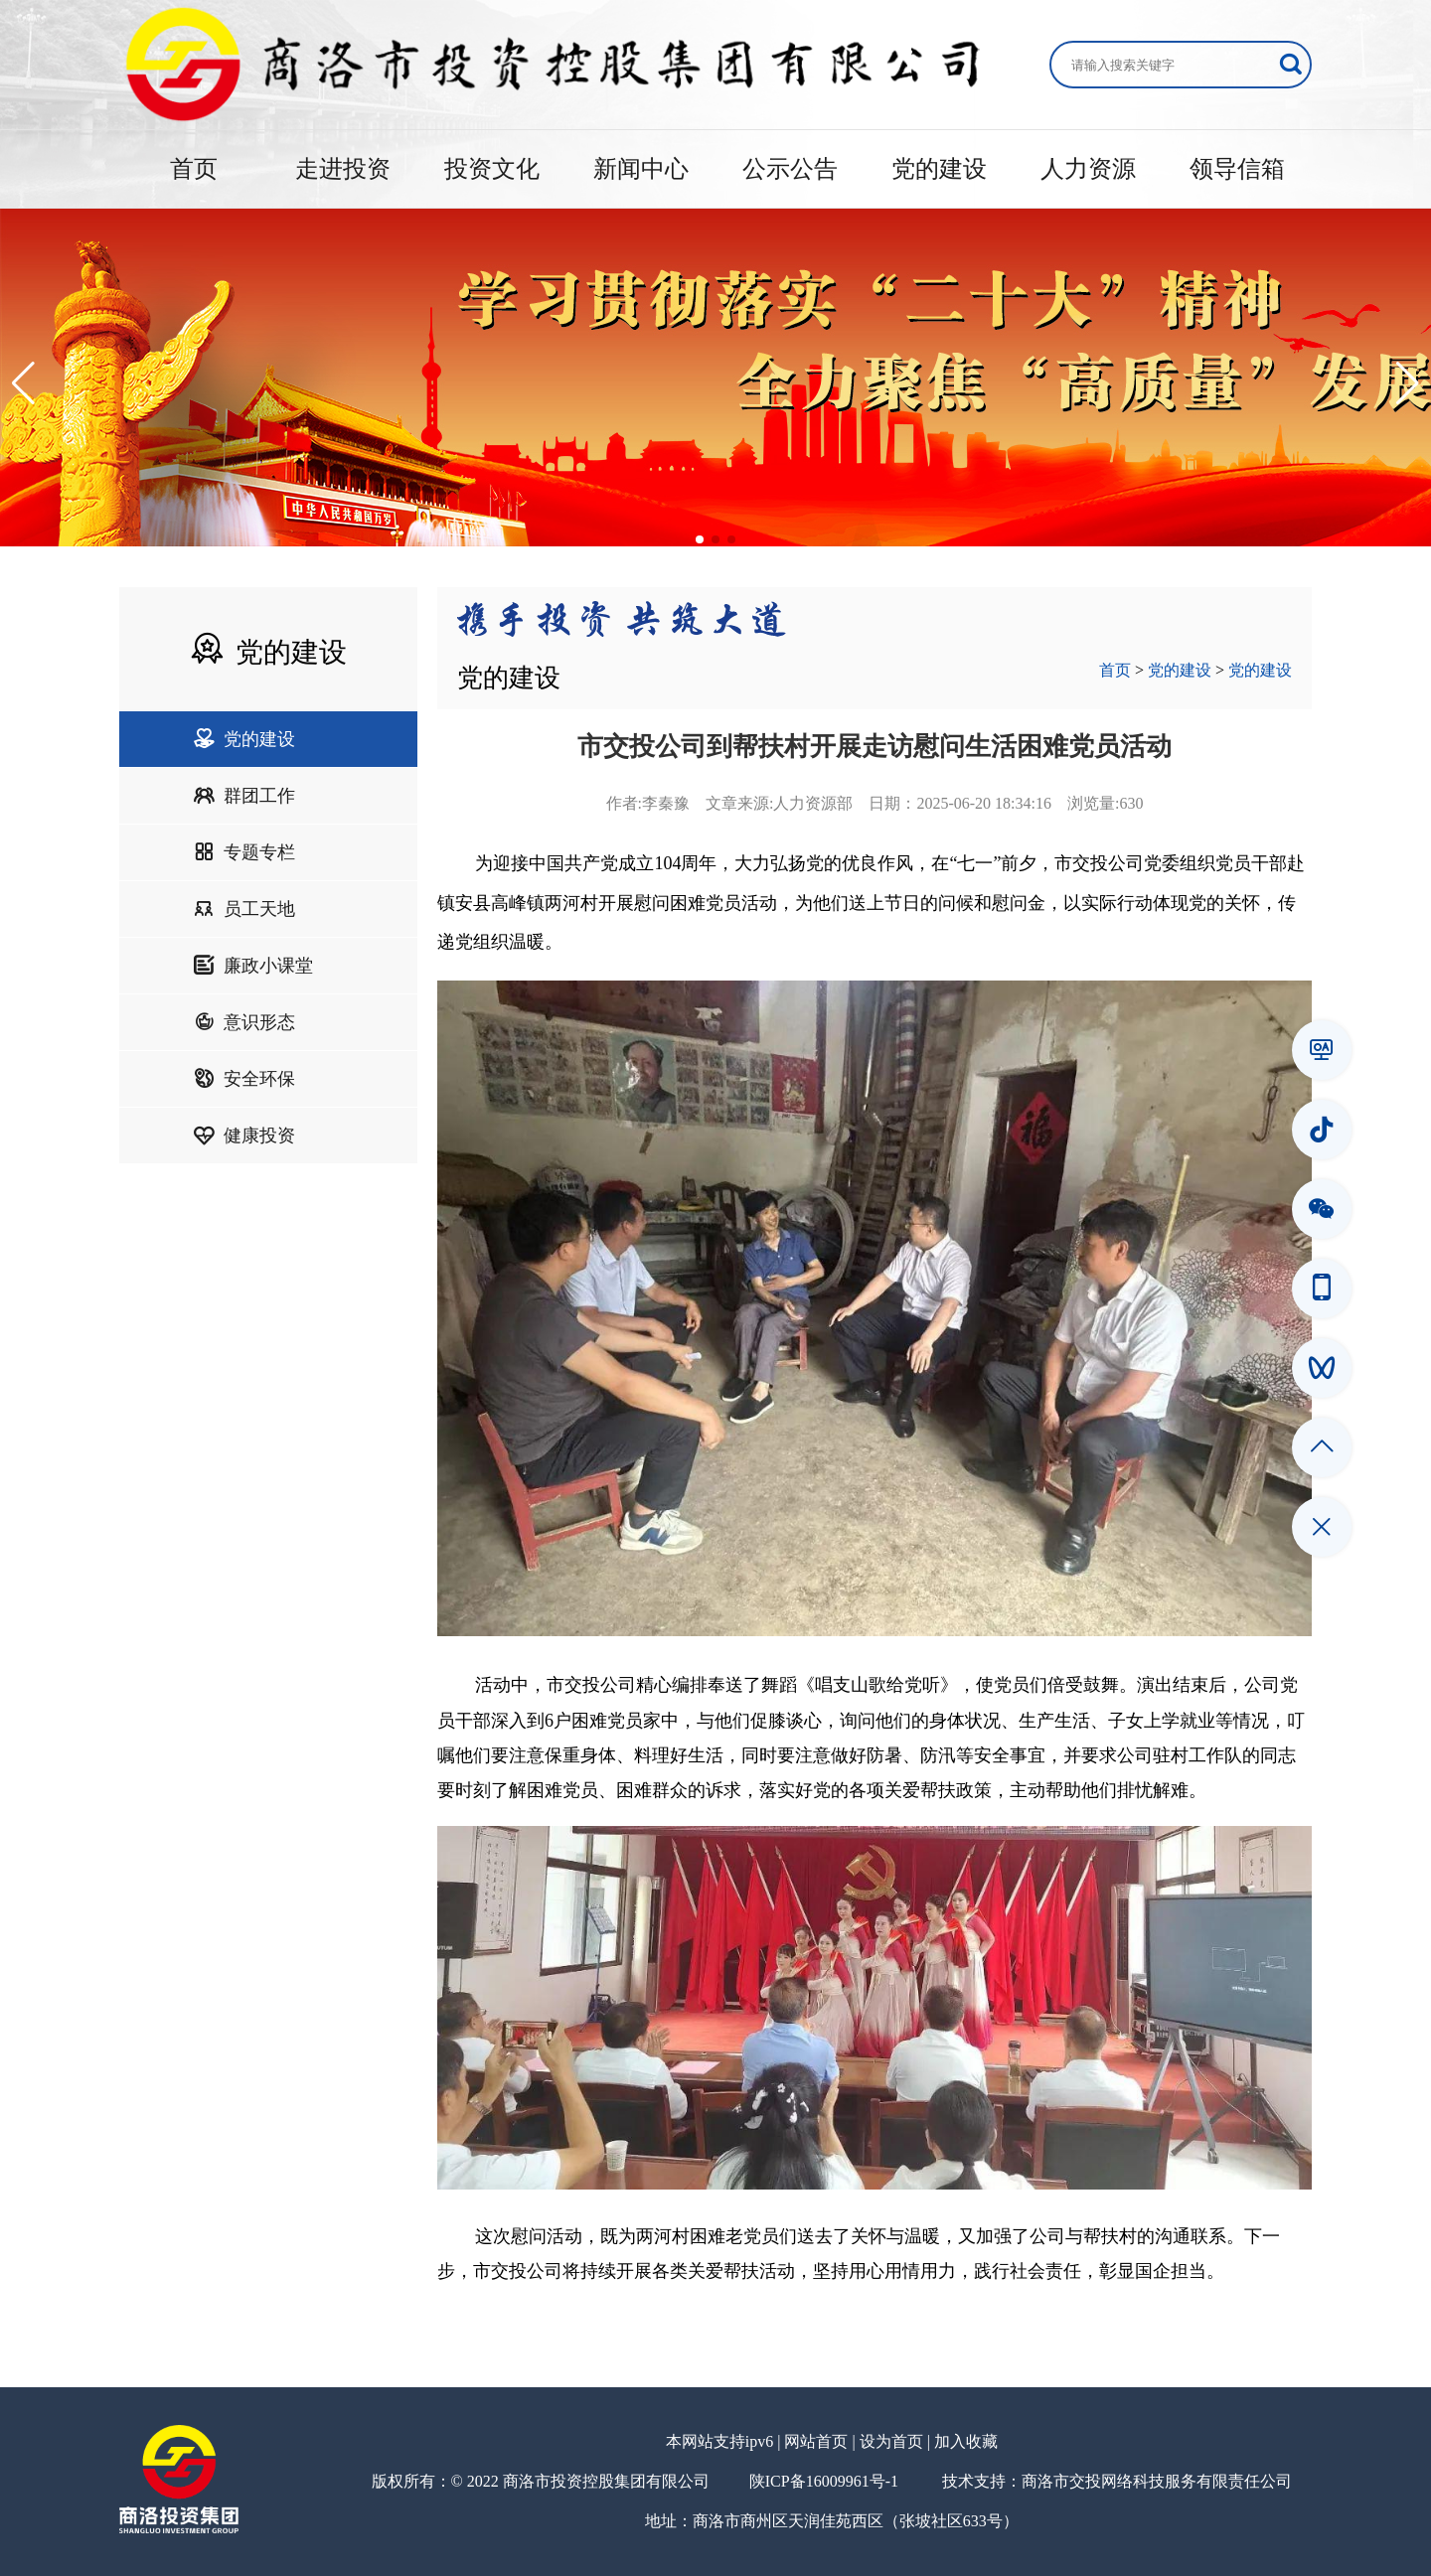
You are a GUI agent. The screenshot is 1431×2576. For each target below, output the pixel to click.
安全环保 (244, 1079)
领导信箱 (1237, 169)
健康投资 (244, 1135)
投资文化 (492, 169)
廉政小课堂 (253, 965)
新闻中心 (641, 169)
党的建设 (939, 169)
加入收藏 (966, 2441)
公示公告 (790, 169)
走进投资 (343, 169)
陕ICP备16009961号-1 (823, 2481)
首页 (194, 169)
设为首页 (891, 2441)
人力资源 (1088, 169)
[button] (23, 383)
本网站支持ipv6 (719, 2441)
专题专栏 (244, 852)
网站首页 (816, 2441)
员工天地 (244, 909)
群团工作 (244, 796)
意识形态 (244, 1022)
